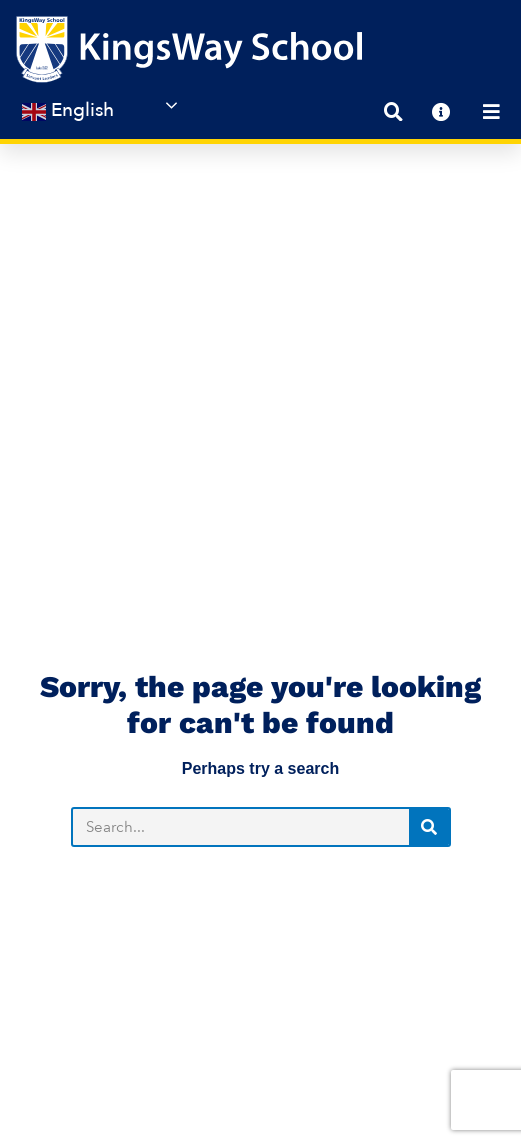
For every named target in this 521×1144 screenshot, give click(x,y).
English (68, 110)
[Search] (429, 608)
